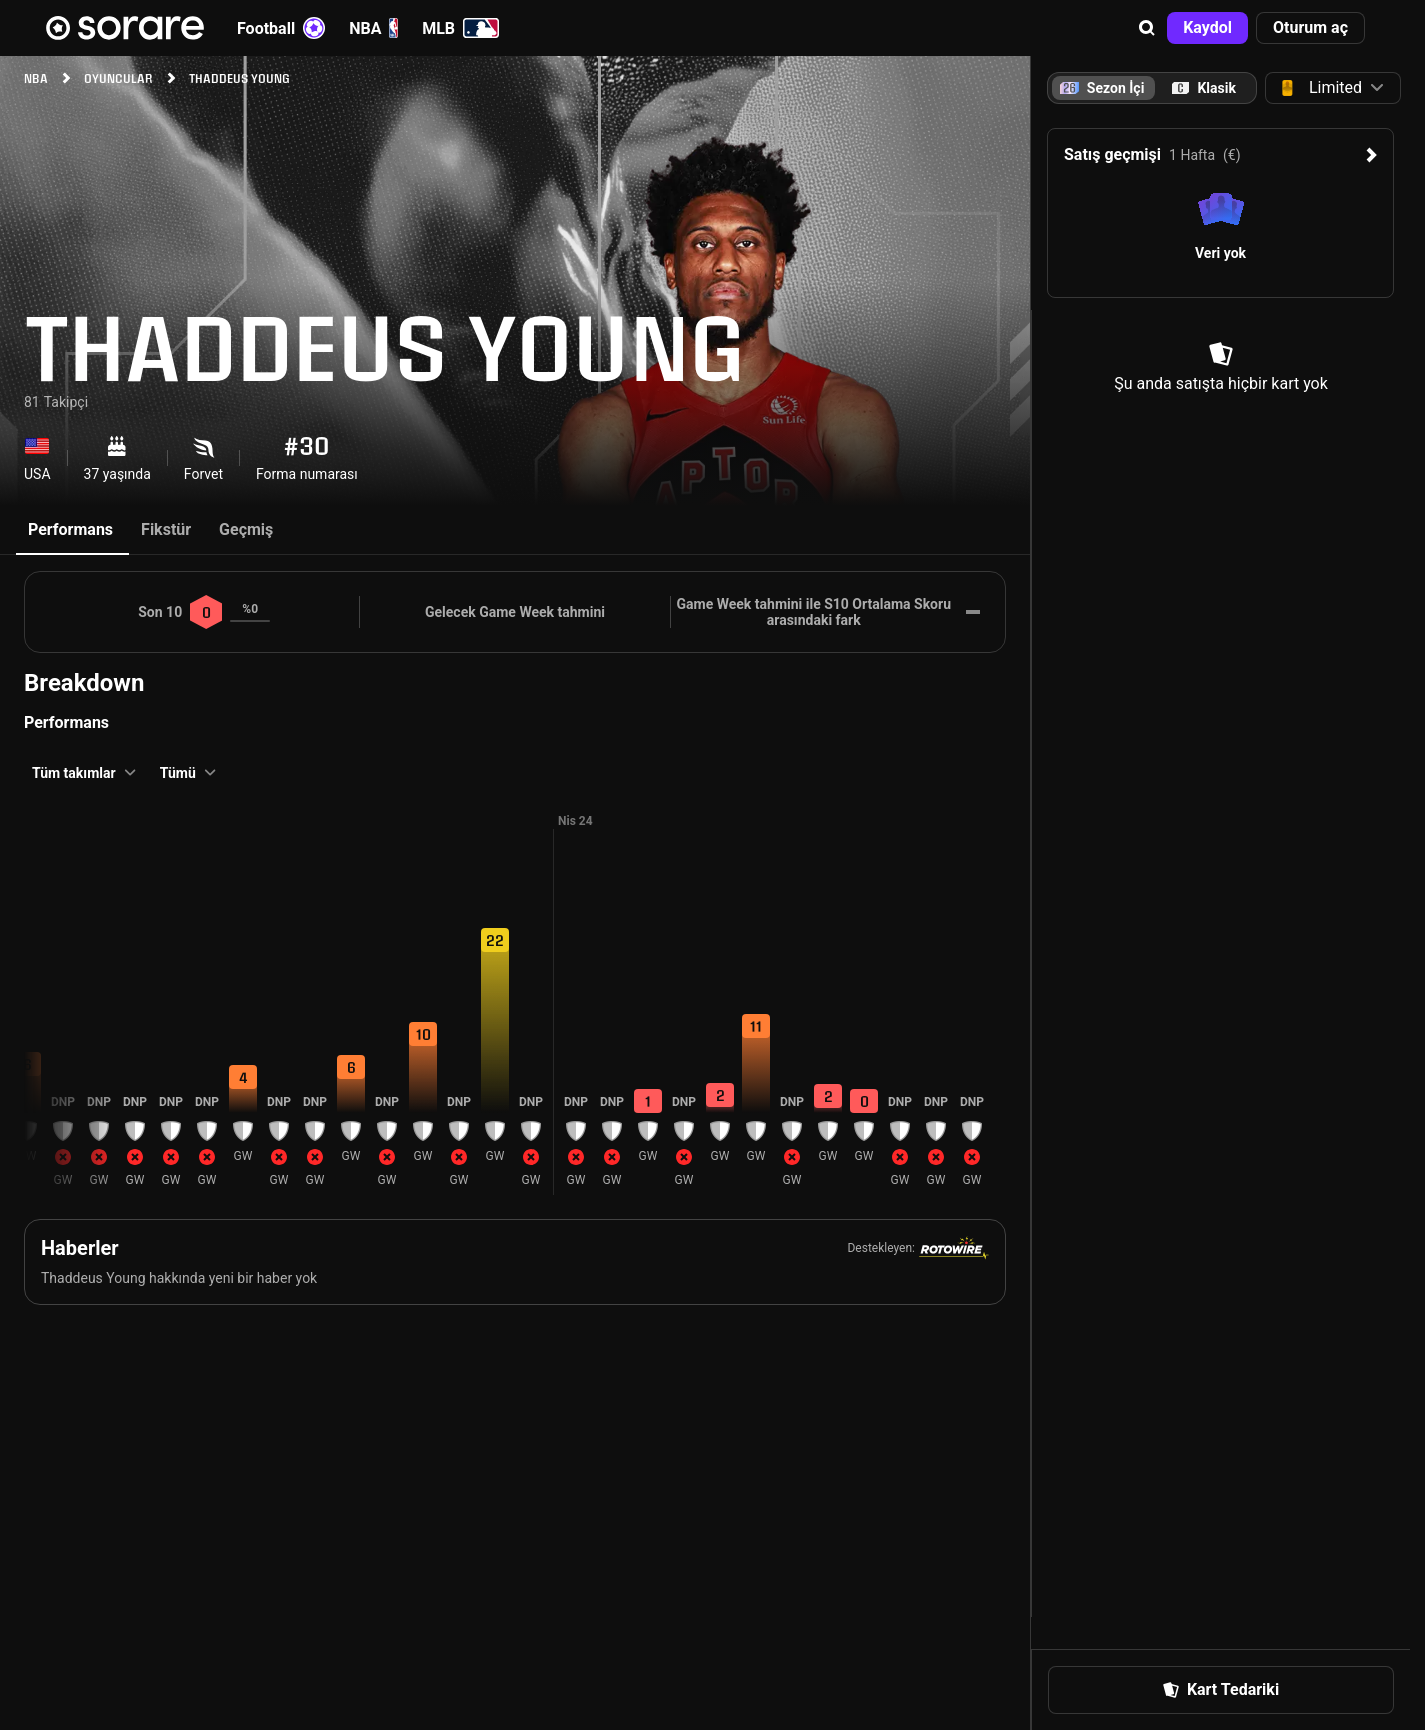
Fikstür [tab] (166, 529)
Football (281, 28)
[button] (1147, 28)
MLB (460, 28)
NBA (373, 28)
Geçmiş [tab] (246, 529)
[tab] (1204, 88)
